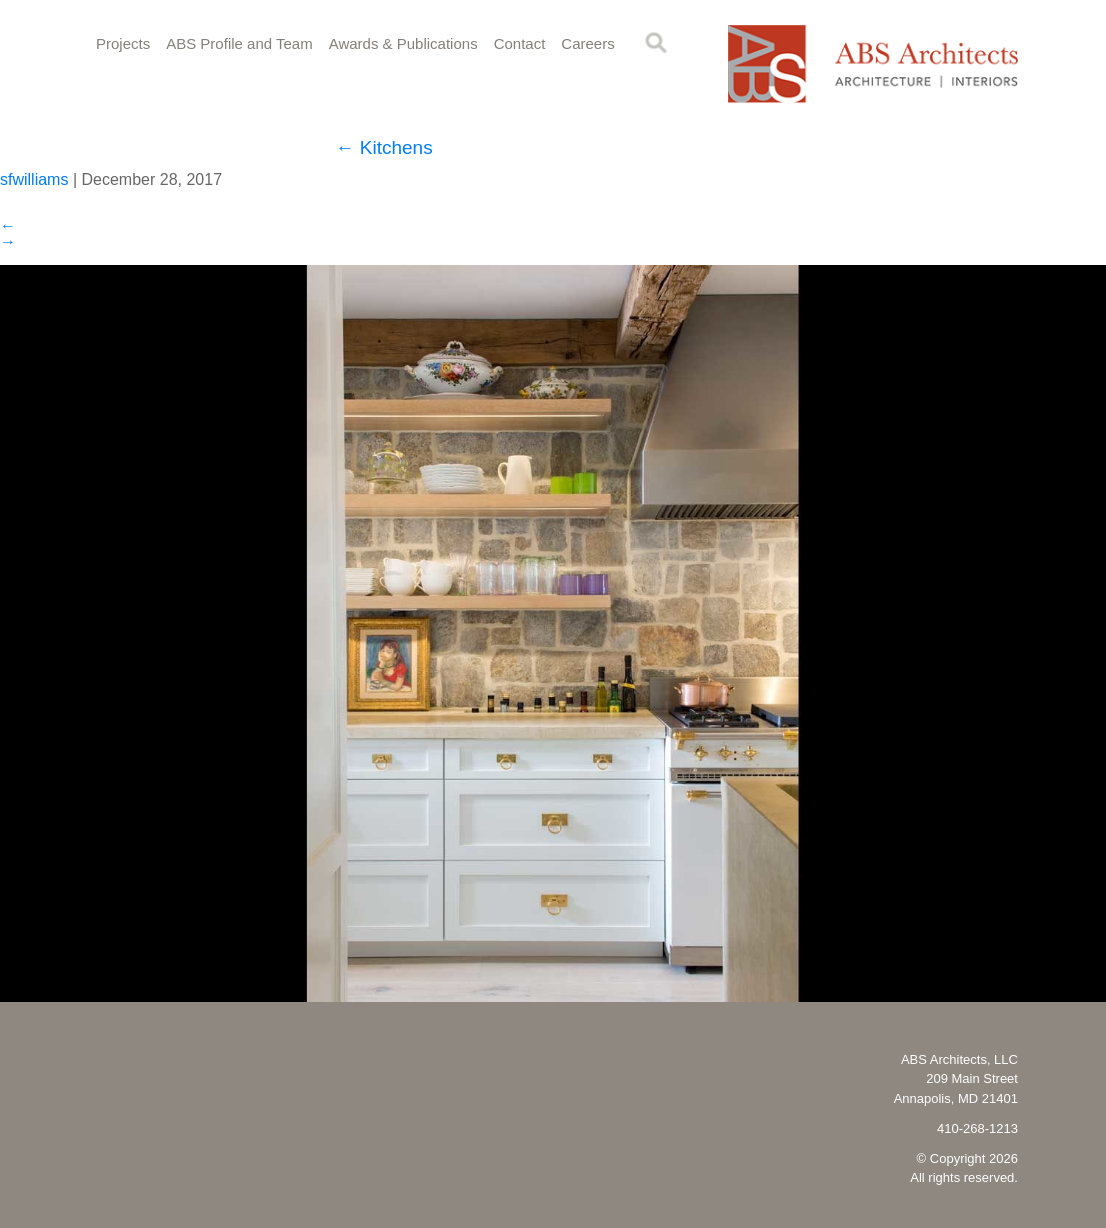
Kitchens (384, 147)
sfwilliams (34, 179)
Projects (123, 43)
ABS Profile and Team (239, 43)
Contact (520, 43)
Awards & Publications (403, 43)
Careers (587, 43)
